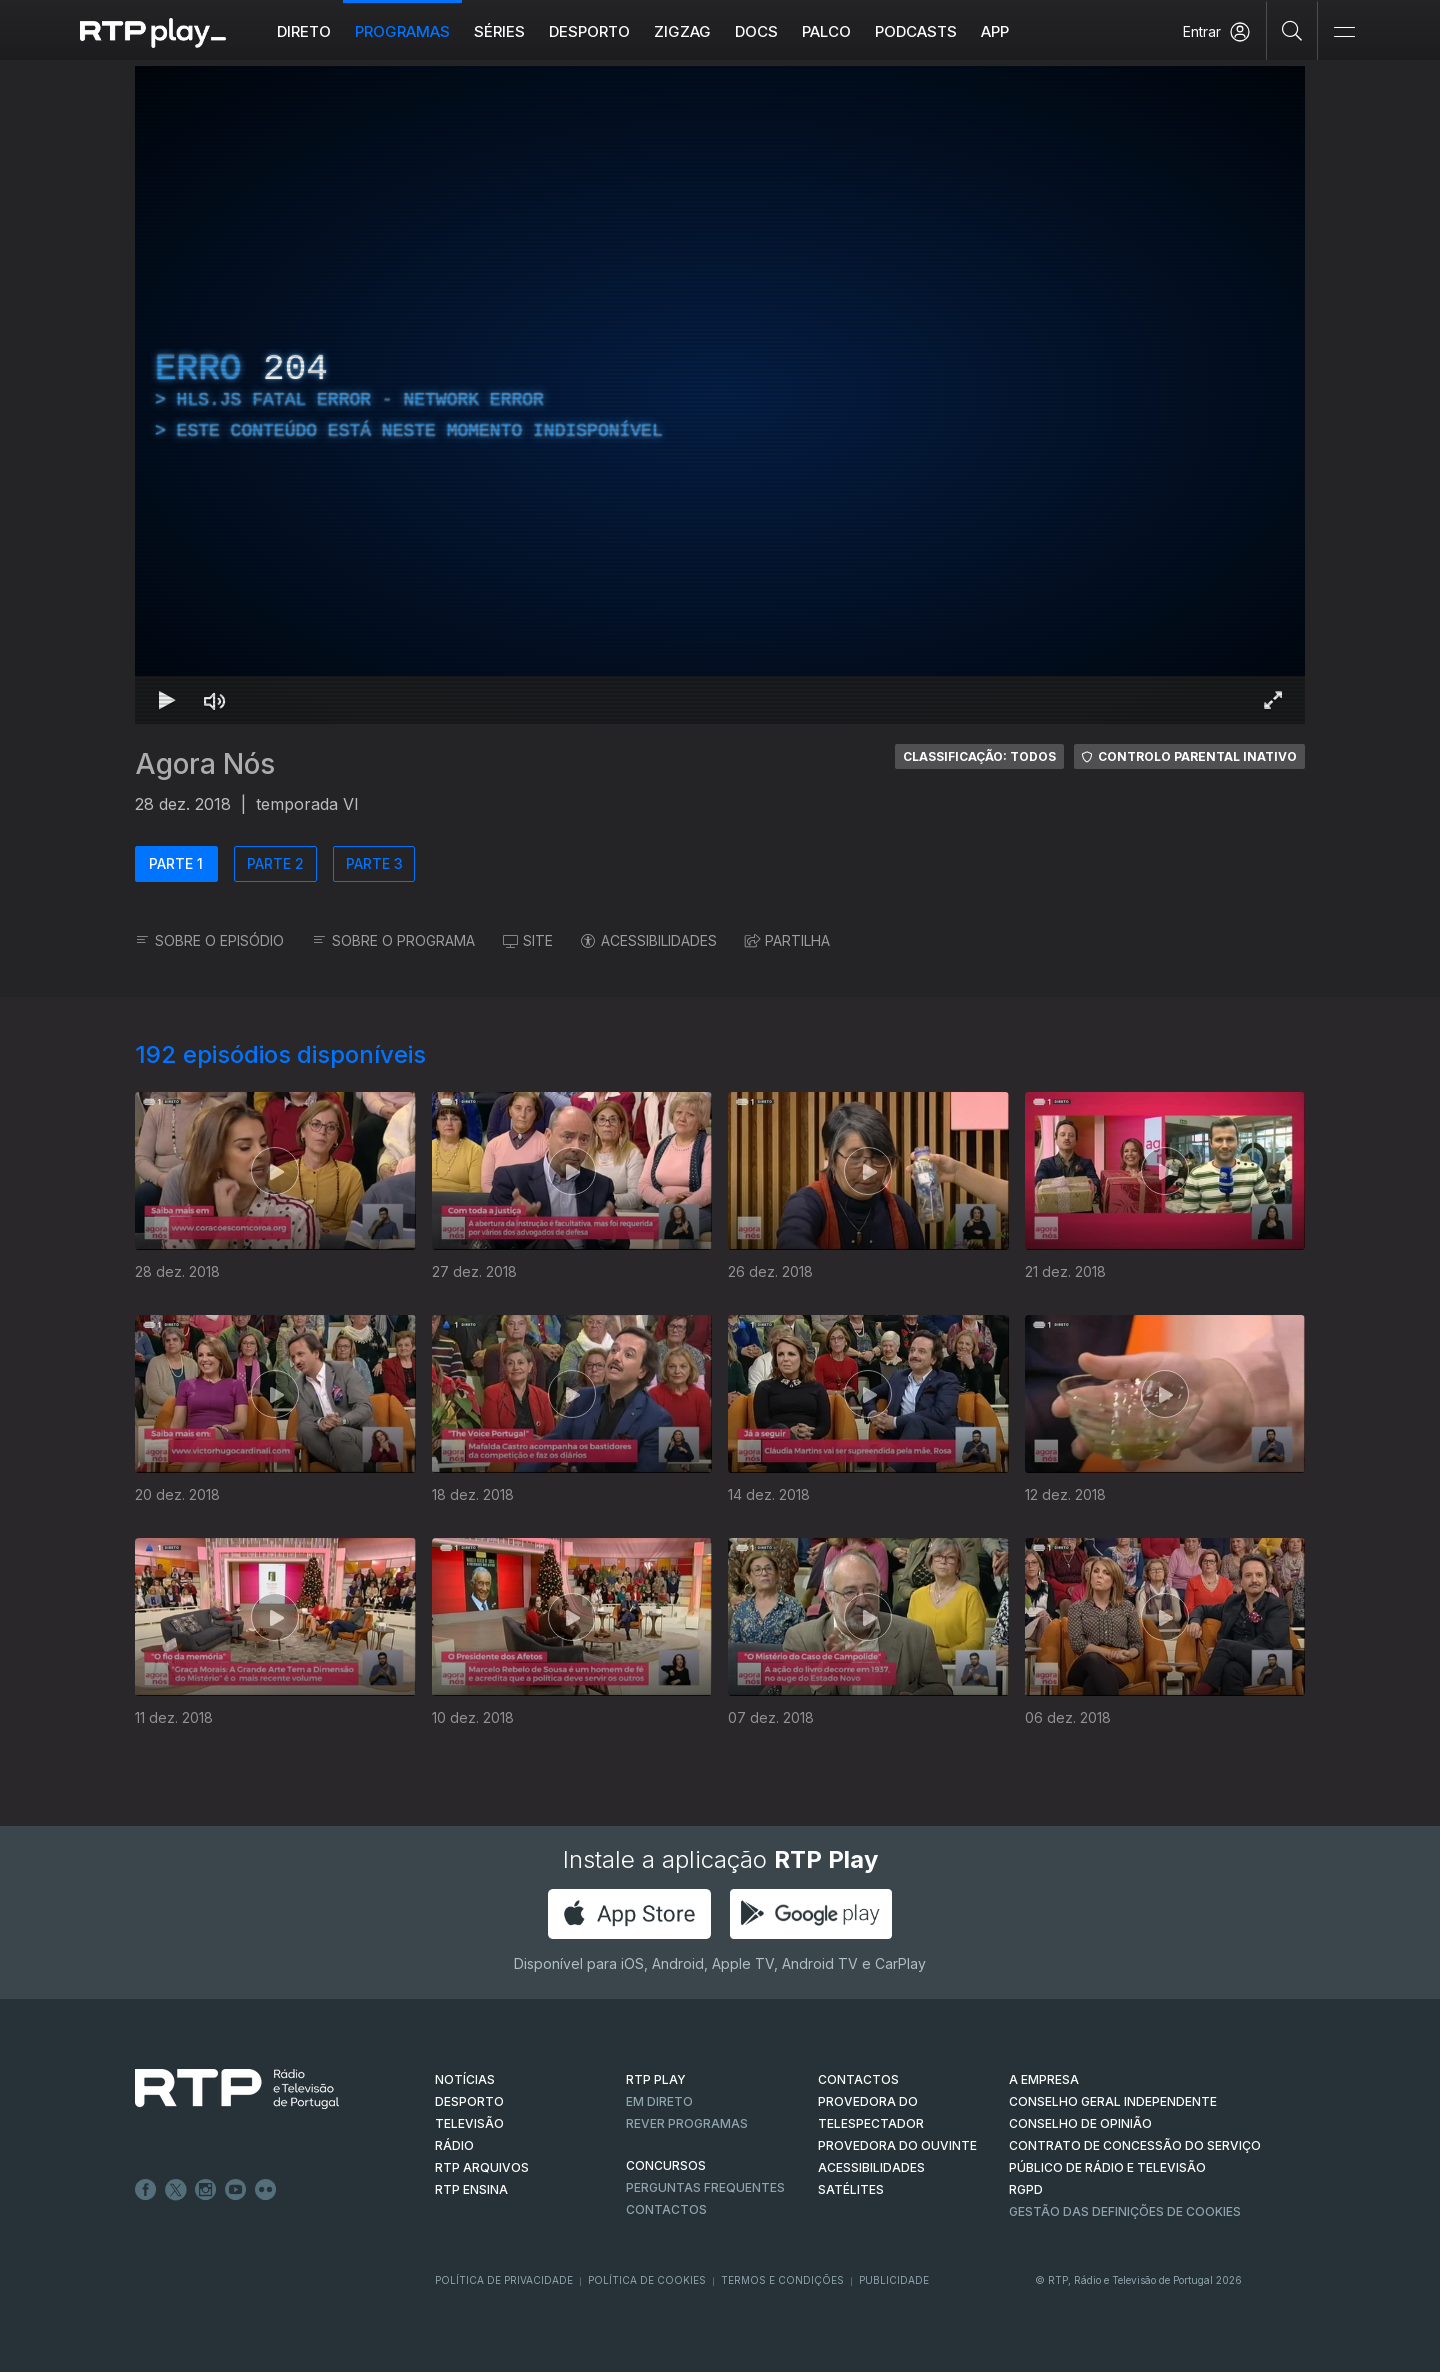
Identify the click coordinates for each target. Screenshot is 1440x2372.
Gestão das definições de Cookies (1125, 2211)
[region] (720, 395)
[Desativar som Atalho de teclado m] (215, 700)
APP (995, 31)
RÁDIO (454, 2145)
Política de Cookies (647, 2280)
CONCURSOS (666, 2165)
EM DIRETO (659, 2101)
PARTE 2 (275, 863)
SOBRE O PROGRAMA (393, 940)
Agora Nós (205, 764)
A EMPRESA (1044, 2079)
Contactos (666, 2209)
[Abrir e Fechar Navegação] (1344, 32)
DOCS (756, 31)
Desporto (589, 31)
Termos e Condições (782, 2280)
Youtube (236, 2190)
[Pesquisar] (1292, 30)
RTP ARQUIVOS (482, 2167)
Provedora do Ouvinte (897, 2145)
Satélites (851, 2189)
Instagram (206, 2190)
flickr (266, 2190)
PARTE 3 (374, 863)
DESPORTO (469, 2101)
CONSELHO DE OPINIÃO (1080, 2123)
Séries (499, 31)
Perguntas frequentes (705, 2187)
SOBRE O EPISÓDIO (209, 940)
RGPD (1026, 2189)
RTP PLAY (656, 2079)
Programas (402, 31)
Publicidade (894, 2280)
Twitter (176, 2190)
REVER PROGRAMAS (687, 2123)
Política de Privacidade (504, 2280)
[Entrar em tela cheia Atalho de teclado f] (1273, 700)
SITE (528, 940)
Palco (826, 31)
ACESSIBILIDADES (649, 940)
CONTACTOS (858, 2079)
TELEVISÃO (469, 2123)
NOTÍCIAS (465, 2079)
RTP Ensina (471, 2189)
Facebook (146, 2190)
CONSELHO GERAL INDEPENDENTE (1113, 2101)
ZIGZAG (682, 31)
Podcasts (916, 31)
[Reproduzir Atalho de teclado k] (167, 700)
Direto (304, 31)
